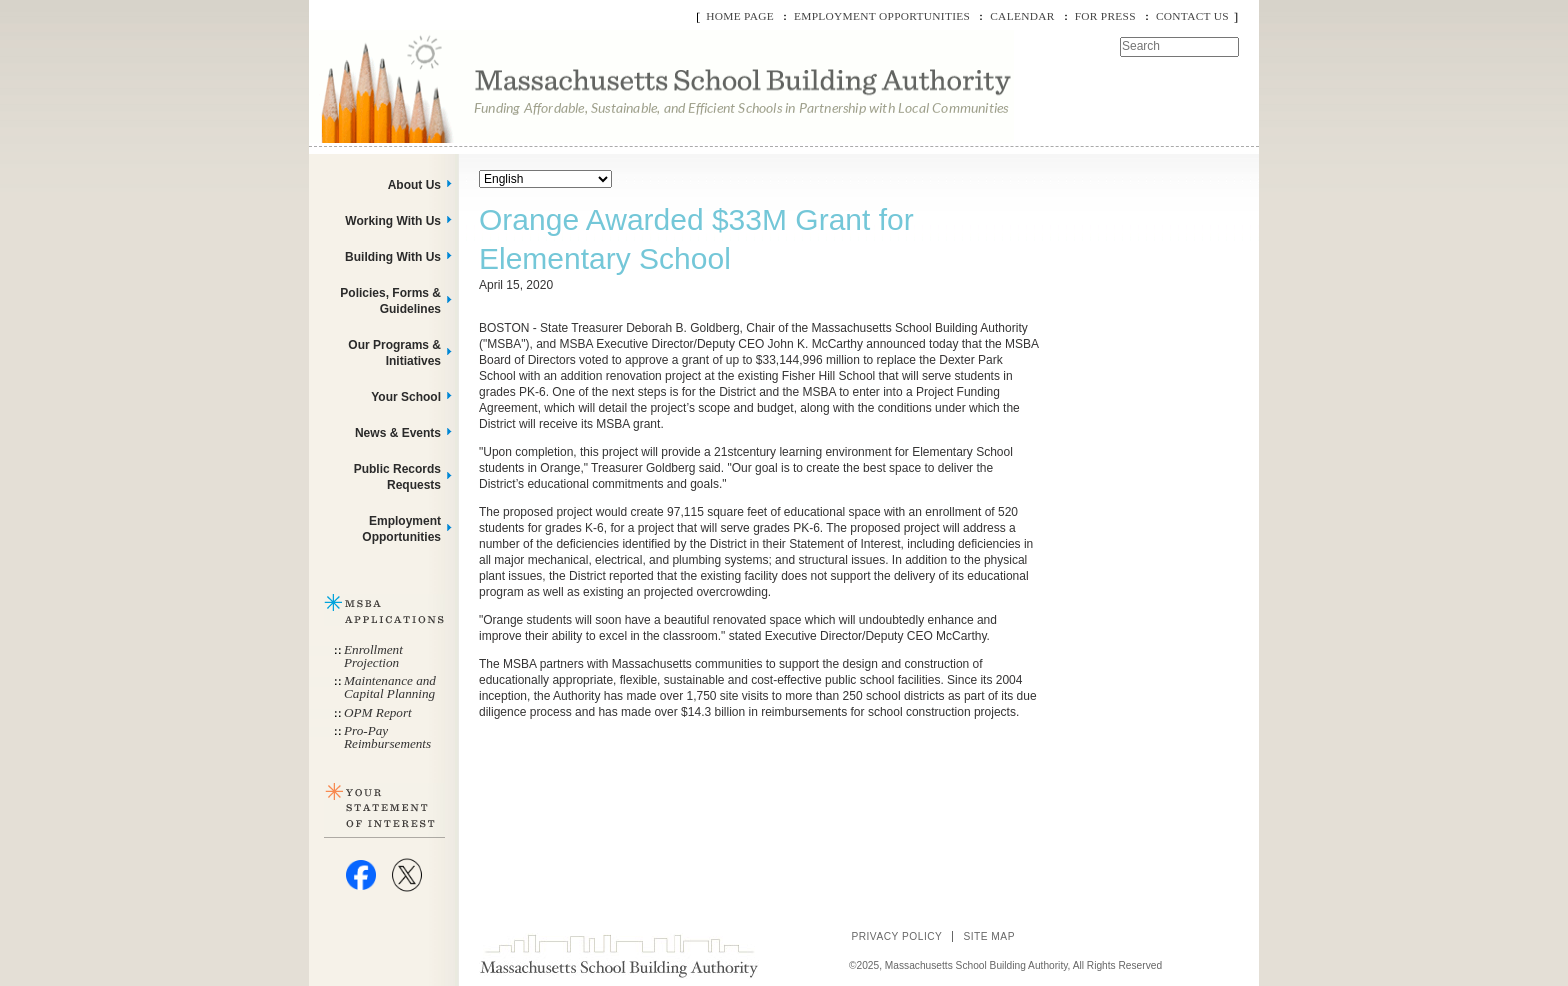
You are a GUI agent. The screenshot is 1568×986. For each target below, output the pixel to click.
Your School (406, 397)
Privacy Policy (896, 936)
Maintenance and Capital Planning (390, 687)
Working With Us (393, 221)
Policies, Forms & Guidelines (390, 301)
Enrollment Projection (373, 656)
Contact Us (1192, 16)
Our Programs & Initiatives (394, 353)
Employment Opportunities (882, 16)
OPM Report (378, 712)
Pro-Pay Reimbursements (387, 737)
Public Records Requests (397, 477)
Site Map (989, 936)
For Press (1105, 16)
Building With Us (393, 257)
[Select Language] (545, 179)
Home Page (740, 16)
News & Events (398, 433)
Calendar (1022, 16)
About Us (414, 185)
